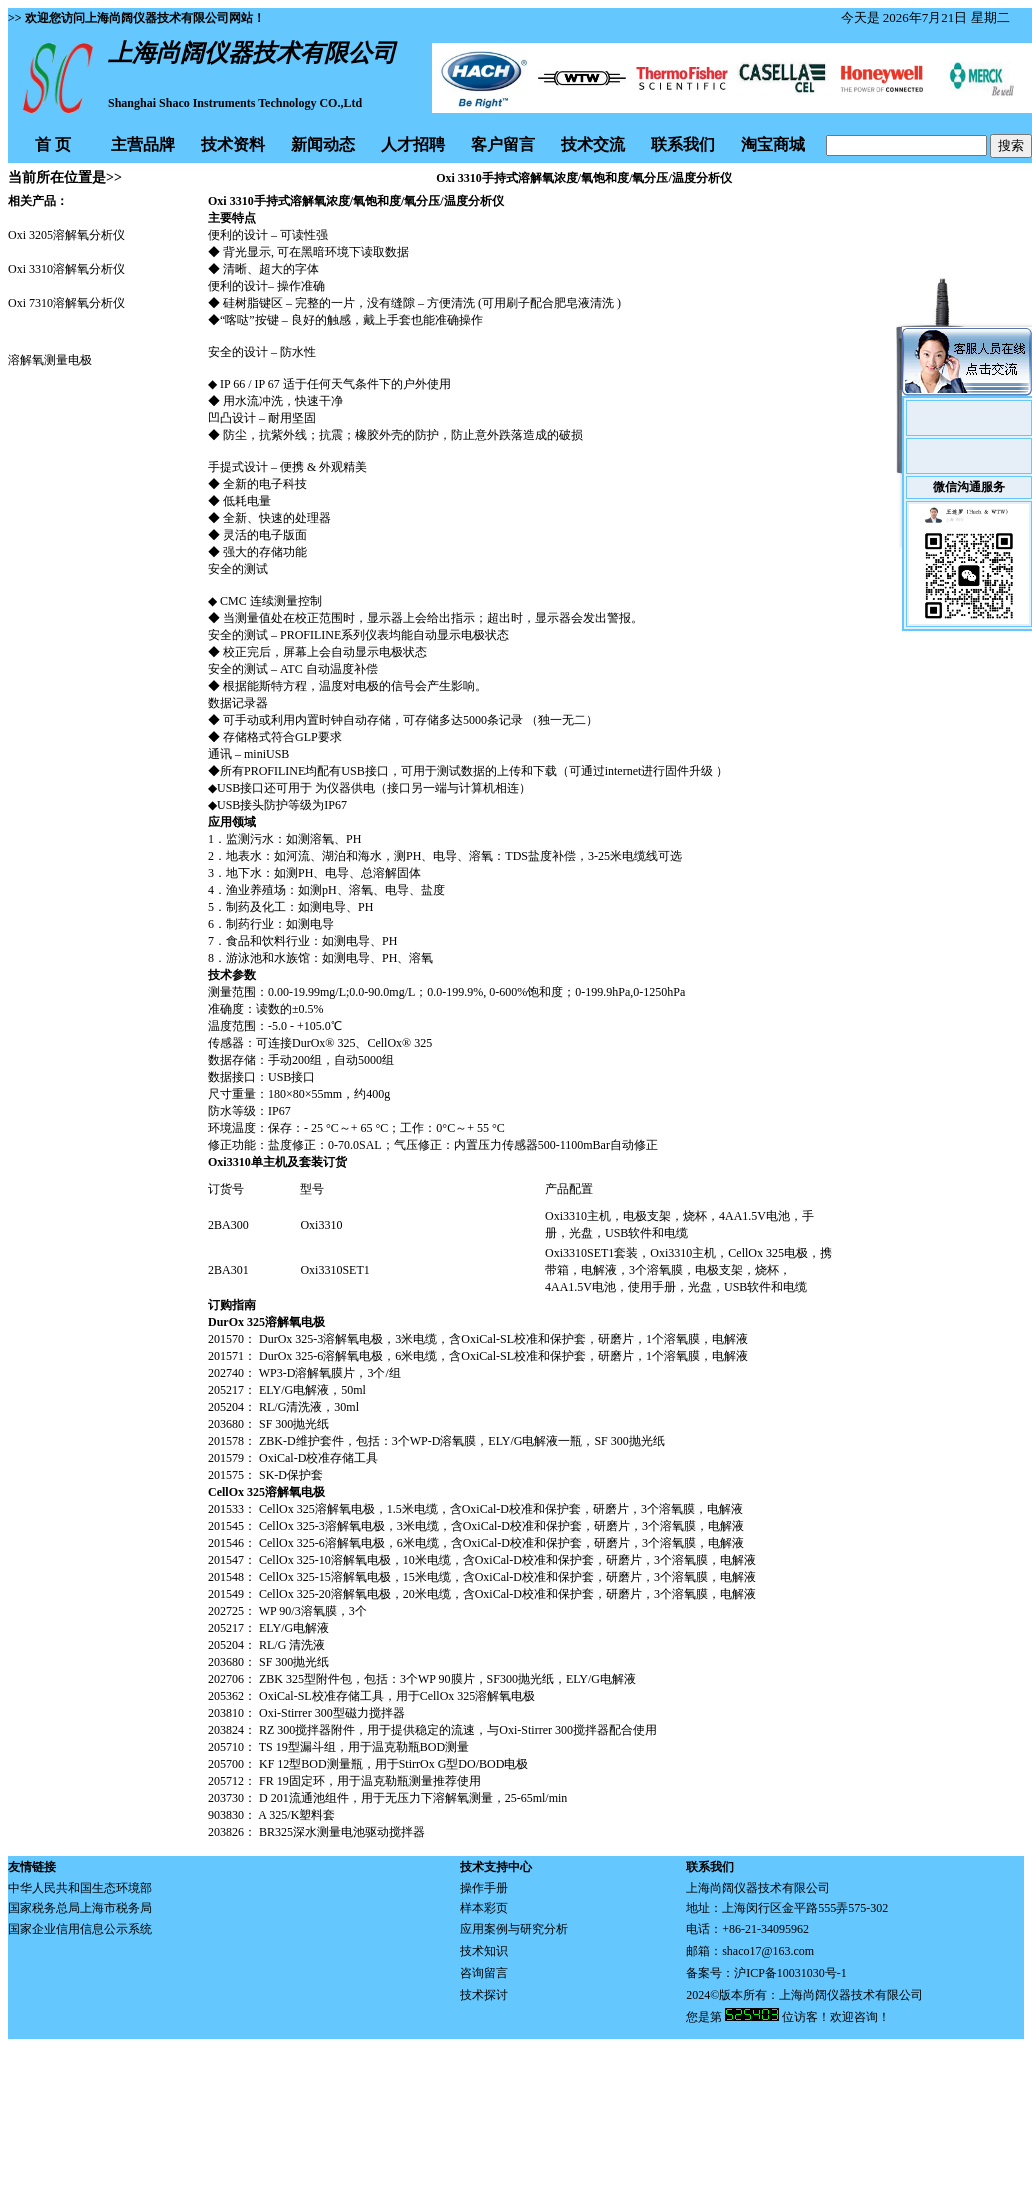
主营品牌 (143, 144)
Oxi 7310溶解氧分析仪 (66, 303)
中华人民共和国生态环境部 (80, 1888)
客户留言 (503, 144)
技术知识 (484, 1951)
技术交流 (593, 144)
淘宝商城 (773, 144)
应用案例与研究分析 (514, 1929)
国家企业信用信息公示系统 (80, 1929)
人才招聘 (413, 144)
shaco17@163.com (768, 1951)
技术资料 (233, 144)
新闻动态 (323, 144)
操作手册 (484, 1888)
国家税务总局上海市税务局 (80, 1908)
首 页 (53, 144)
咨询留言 (484, 1973)
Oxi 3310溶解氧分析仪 (66, 269)
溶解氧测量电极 (50, 360)
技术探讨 (484, 1995)
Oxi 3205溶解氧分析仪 (66, 235)
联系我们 (683, 144)
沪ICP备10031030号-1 (790, 1973)
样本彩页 (484, 1908)
